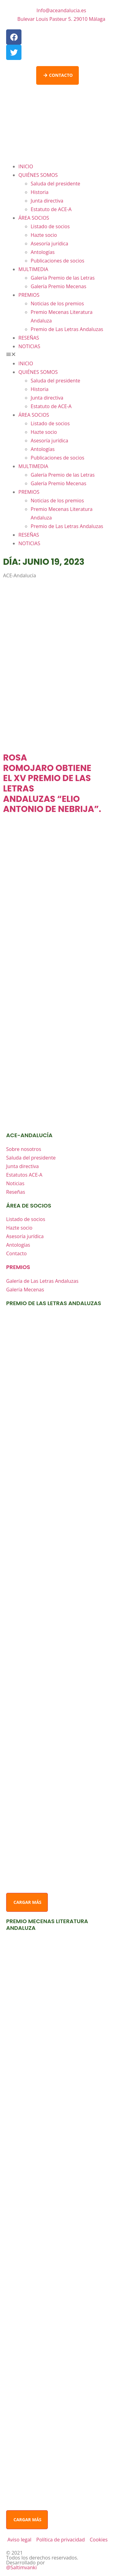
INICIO (25, 166)
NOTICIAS (29, 346)
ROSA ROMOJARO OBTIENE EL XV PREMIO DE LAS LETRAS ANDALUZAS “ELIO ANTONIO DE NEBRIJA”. (52, 783)
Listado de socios (50, 226)
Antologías (43, 252)
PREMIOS (28, 295)
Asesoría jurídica (49, 243)
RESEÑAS (28, 337)
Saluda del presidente (55, 183)
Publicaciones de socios (57, 260)
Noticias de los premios (57, 303)
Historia (39, 192)
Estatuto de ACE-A (51, 209)
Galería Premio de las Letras (63, 277)
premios (18, 1267)
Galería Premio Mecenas (58, 286)
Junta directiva (47, 200)
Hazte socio (44, 235)
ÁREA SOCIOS (33, 217)
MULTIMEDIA (33, 269)
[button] (57, 355)
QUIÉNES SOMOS (38, 175)
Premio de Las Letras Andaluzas (67, 329)
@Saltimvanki (21, 2567)
